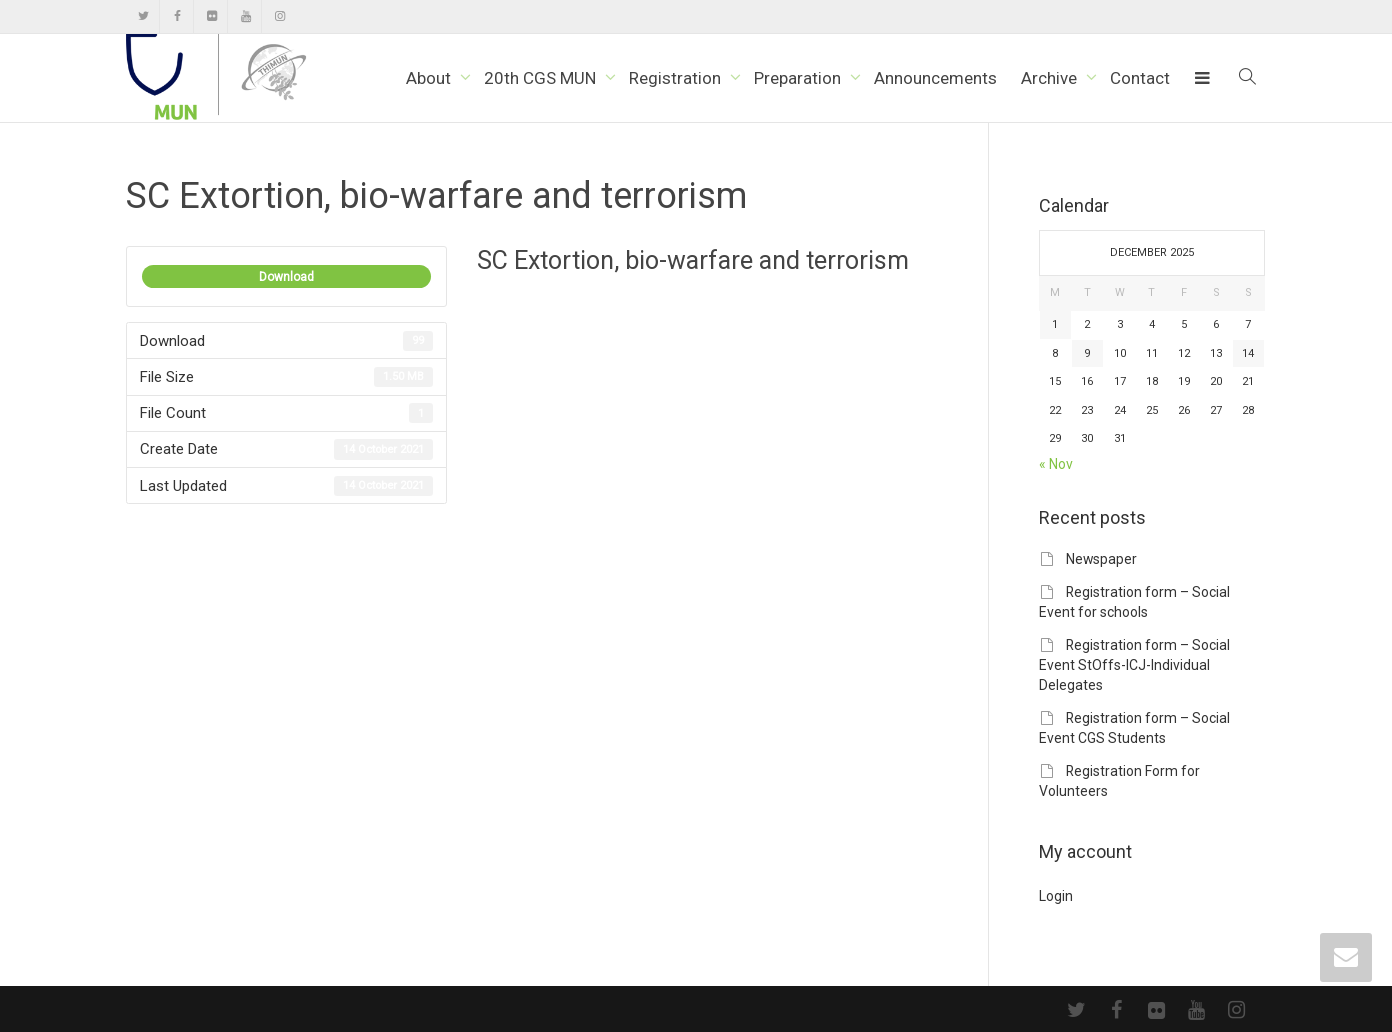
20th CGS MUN (542, 78)
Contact (1140, 78)
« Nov (1056, 464)
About (430, 78)
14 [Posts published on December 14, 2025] (1248, 353)
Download (286, 277)
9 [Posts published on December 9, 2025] (1087, 353)
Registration (677, 78)
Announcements (935, 78)
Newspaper (1101, 559)
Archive (1051, 78)
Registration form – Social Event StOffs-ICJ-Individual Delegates (1134, 665)
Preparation (799, 78)
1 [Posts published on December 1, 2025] (1055, 324)
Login (1056, 896)
